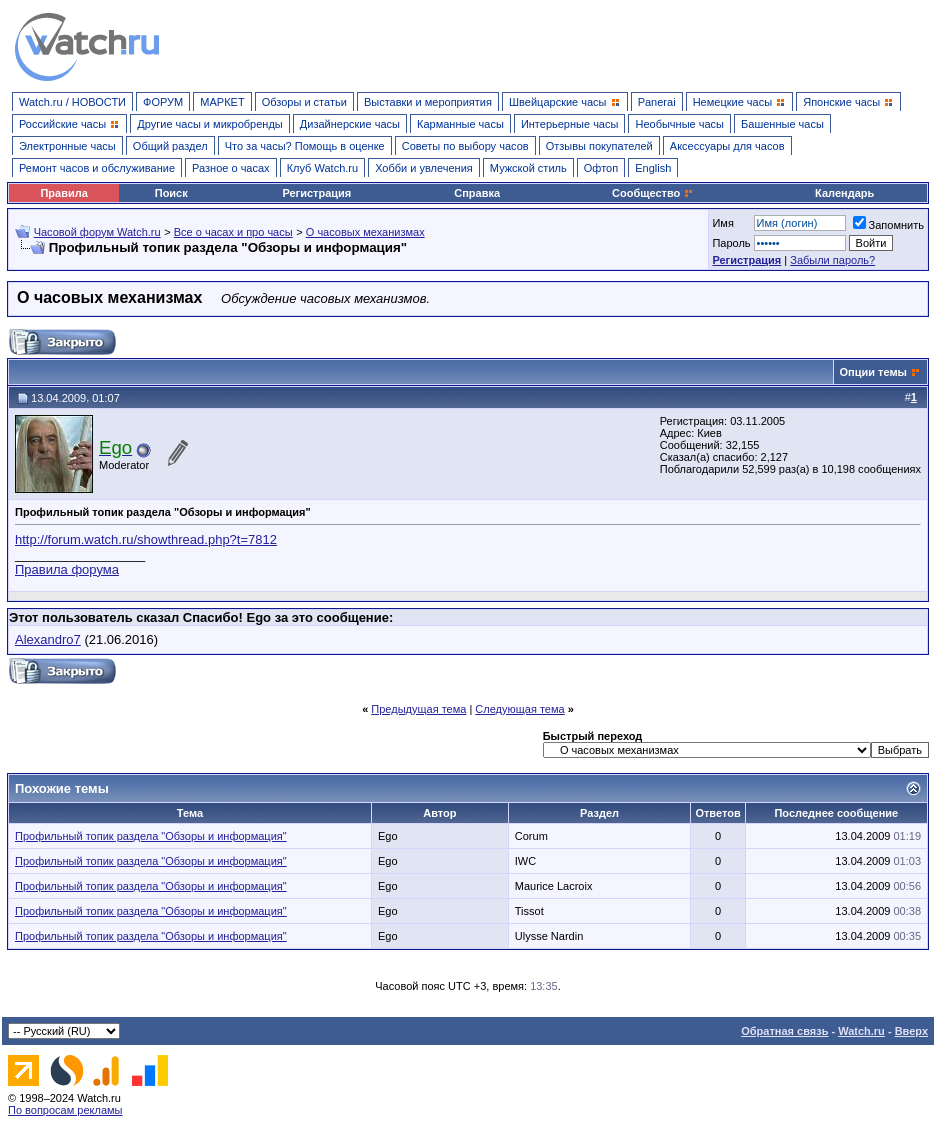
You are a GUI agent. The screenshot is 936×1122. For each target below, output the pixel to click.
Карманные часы (460, 124)
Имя (722, 223)
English (653, 168)
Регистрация (316, 193)
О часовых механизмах (365, 232)
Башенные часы (782, 124)
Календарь (844, 193)
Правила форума (67, 569)
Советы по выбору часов (465, 146)
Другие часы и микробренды (209, 124)
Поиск (171, 193)
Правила (63, 193)
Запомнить (888, 225)
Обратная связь (784, 1031)
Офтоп (601, 168)
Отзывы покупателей (599, 146)
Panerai (657, 102)
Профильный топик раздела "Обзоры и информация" (151, 836)
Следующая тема (519, 709)
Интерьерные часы (570, 124)
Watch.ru (861, 1031)
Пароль (731, 243)
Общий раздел (170, 146)
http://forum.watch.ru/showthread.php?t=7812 (146, 539)
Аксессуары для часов (727, 146)
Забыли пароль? (832, 260)
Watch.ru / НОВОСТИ (72, 102)
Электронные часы (67, 146)
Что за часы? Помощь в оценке (305, 146)
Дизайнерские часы (350, 124)
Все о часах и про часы (233, 232)
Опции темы (873, 372)
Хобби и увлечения (424, 168)
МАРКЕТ (222, 102)
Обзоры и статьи (304, 102)
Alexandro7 (48, 639)
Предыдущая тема (418, 709)
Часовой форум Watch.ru (97, 232)
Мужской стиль (528, 168)
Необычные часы (679, 124)
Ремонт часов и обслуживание (97, 168)
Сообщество (653, 193)
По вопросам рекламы (65, 1110)
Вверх (911, 1031)
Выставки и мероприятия (428, 102)
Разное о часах (231, 168)
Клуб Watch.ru (322, 168)
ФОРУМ (163, 102)
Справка (477, 193)
